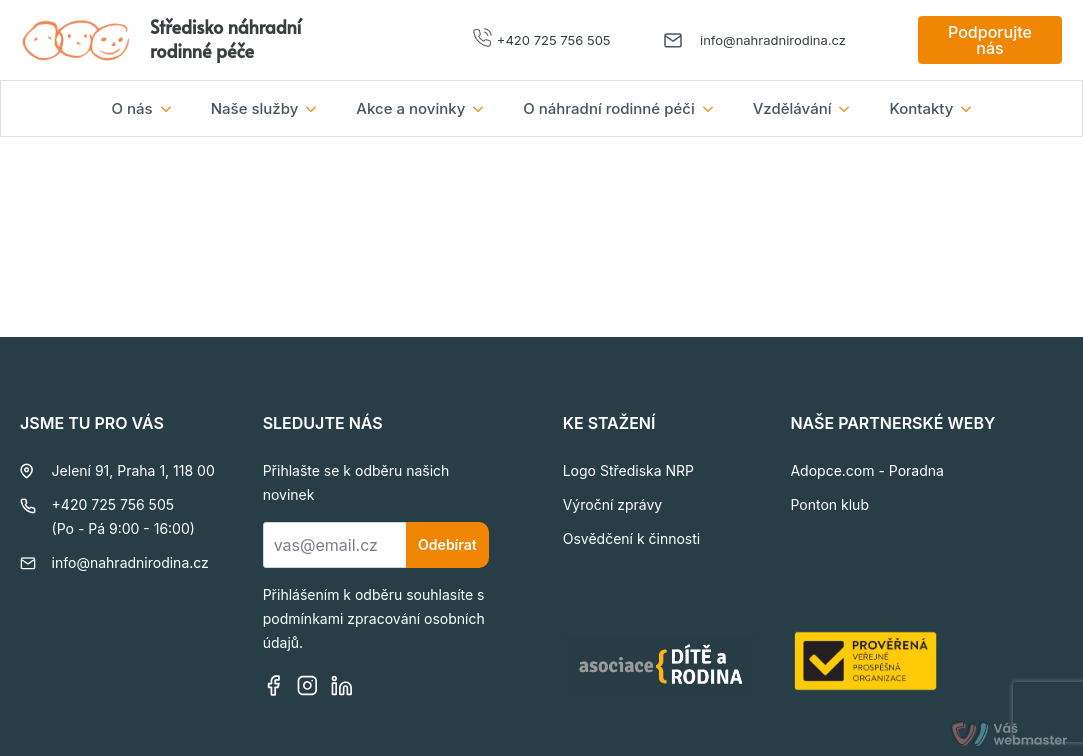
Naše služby (255, 108)
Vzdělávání (792, 108)
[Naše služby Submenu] (317, 108)
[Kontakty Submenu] (972, 108)
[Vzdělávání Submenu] (850, 108)
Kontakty (921, 108)
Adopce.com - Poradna (866, 470)
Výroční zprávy (613, 504)
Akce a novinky (410, 108)
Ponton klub (829, 504)
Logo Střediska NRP (628, 470)
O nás (132, 108)
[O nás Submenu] (172, 108)
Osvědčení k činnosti (632, 538)
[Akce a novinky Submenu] (484, 108)
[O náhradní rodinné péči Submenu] (714, 108)
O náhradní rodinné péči (608, 108)
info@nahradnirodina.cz (773, 40)
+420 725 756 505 (554, 40)
